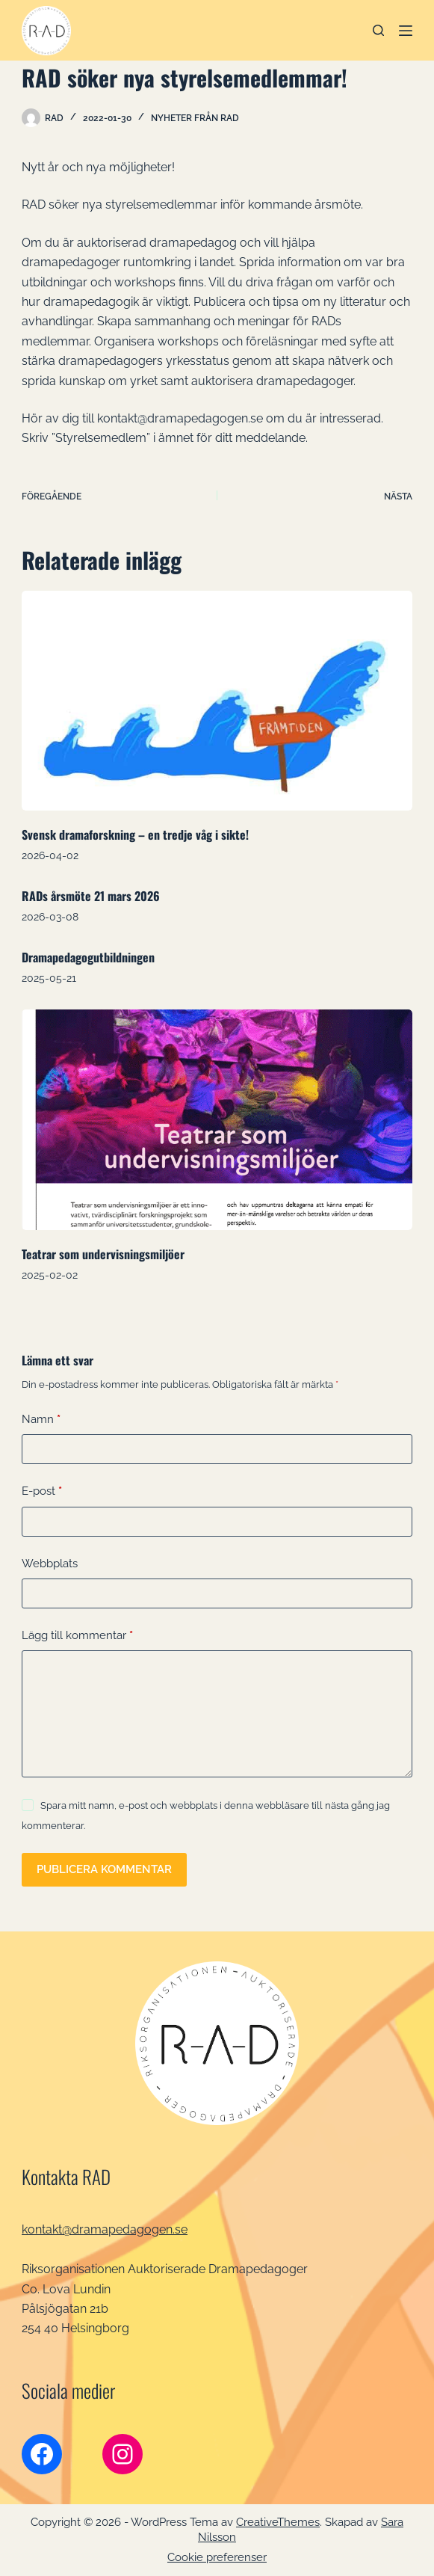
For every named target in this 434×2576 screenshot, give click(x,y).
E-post (42, 1491)
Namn (41, 1419)
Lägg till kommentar (77, 1635)
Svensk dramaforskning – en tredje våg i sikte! (135, 834)
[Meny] (405, 30)
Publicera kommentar (104, 1869)
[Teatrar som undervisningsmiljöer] (217, 1119)
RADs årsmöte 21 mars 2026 (91, 896)
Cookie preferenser (217, 2557)
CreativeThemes (278, 2522)
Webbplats (50, 1563)
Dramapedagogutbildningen (88, 957)
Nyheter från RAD (195, 118)
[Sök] (378, 30)
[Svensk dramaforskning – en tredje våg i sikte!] (217, 701)
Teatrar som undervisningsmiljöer (103, 1254)
